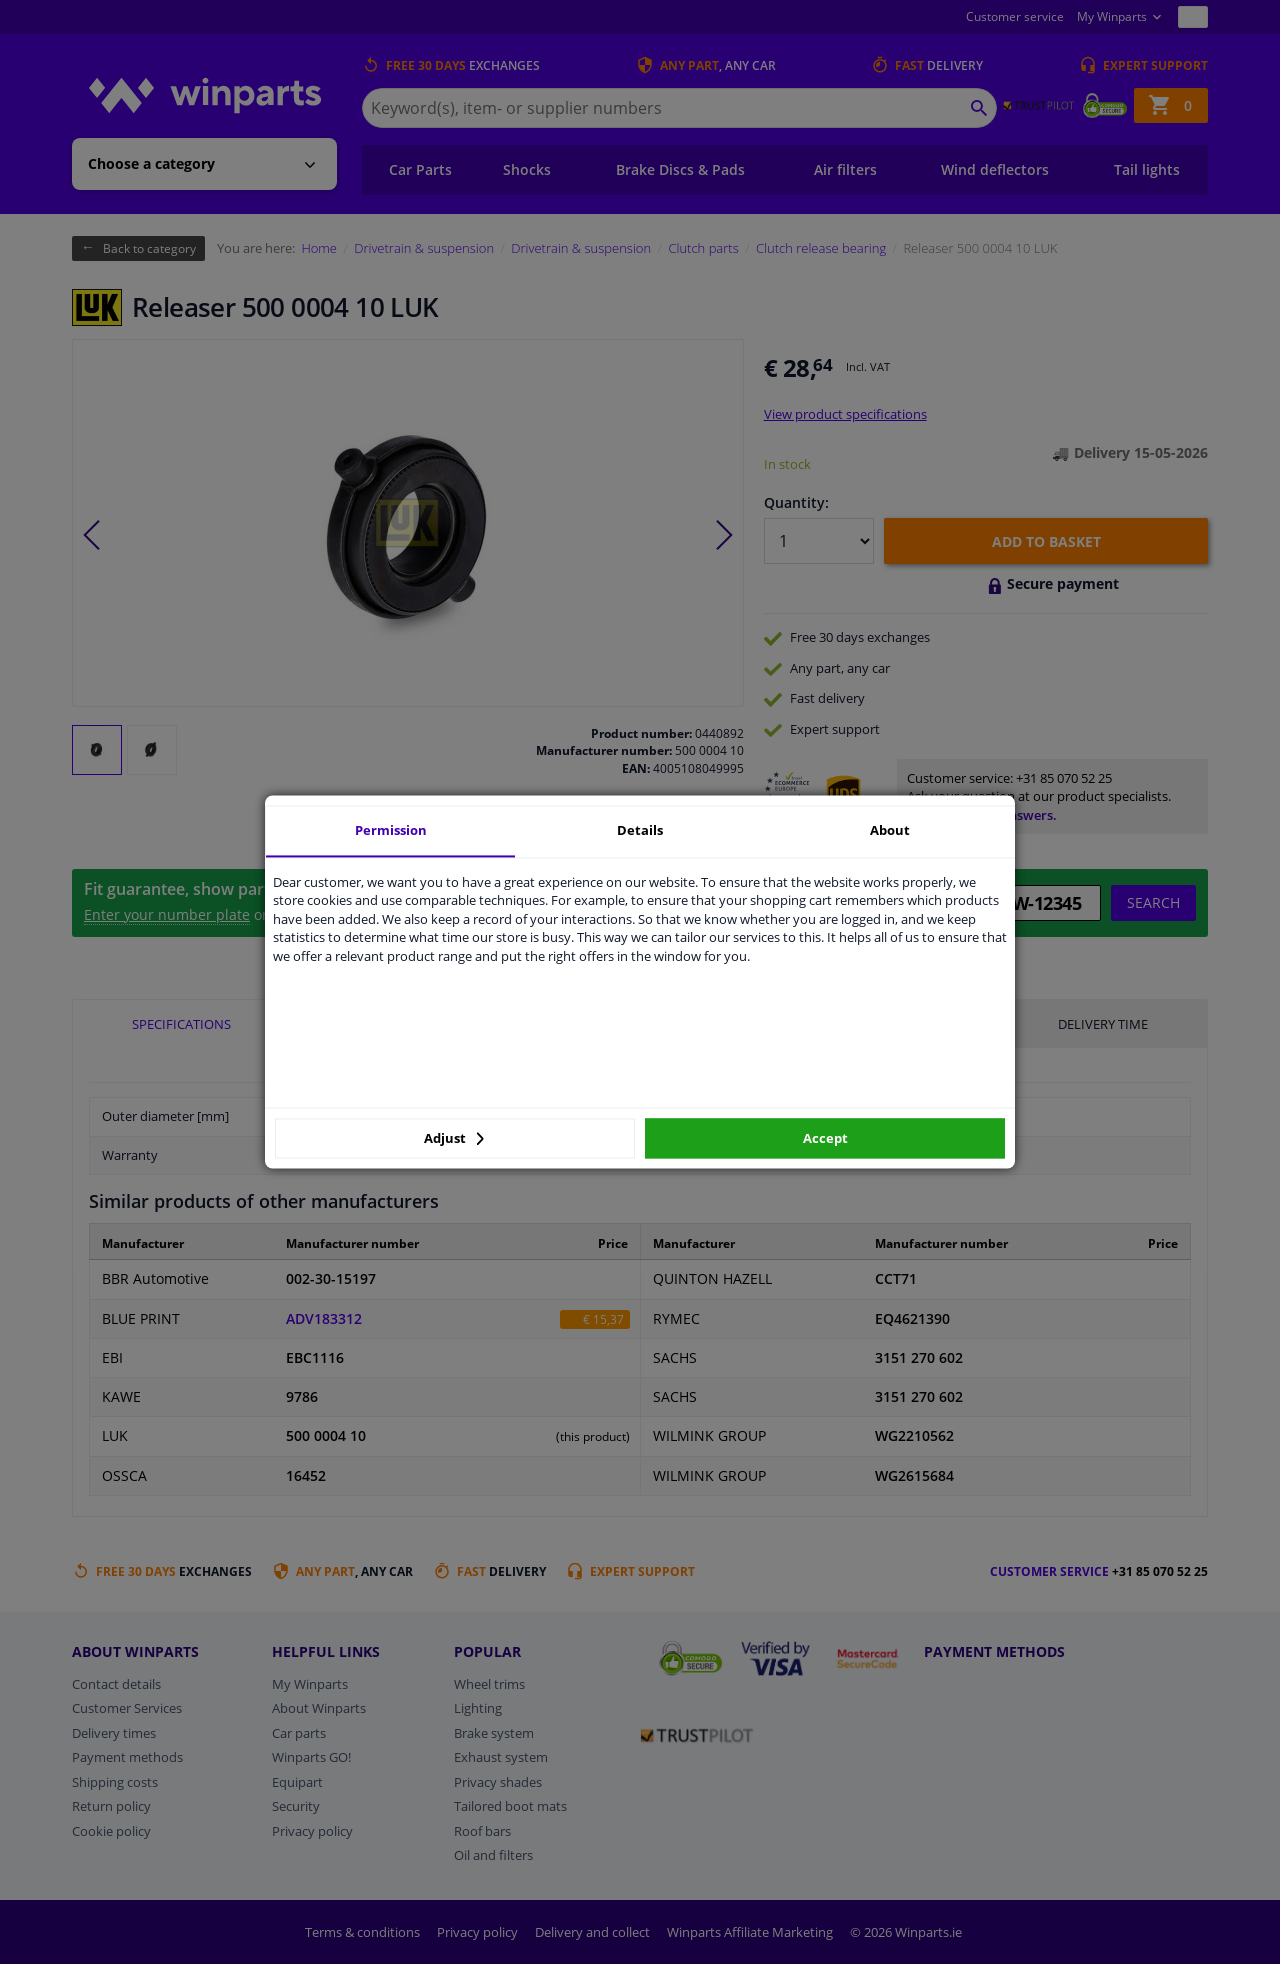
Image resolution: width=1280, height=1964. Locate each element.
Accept (825, 1138)
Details (640, 830)
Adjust (454, 1138)
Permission (391, 830)
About (890, 830)
